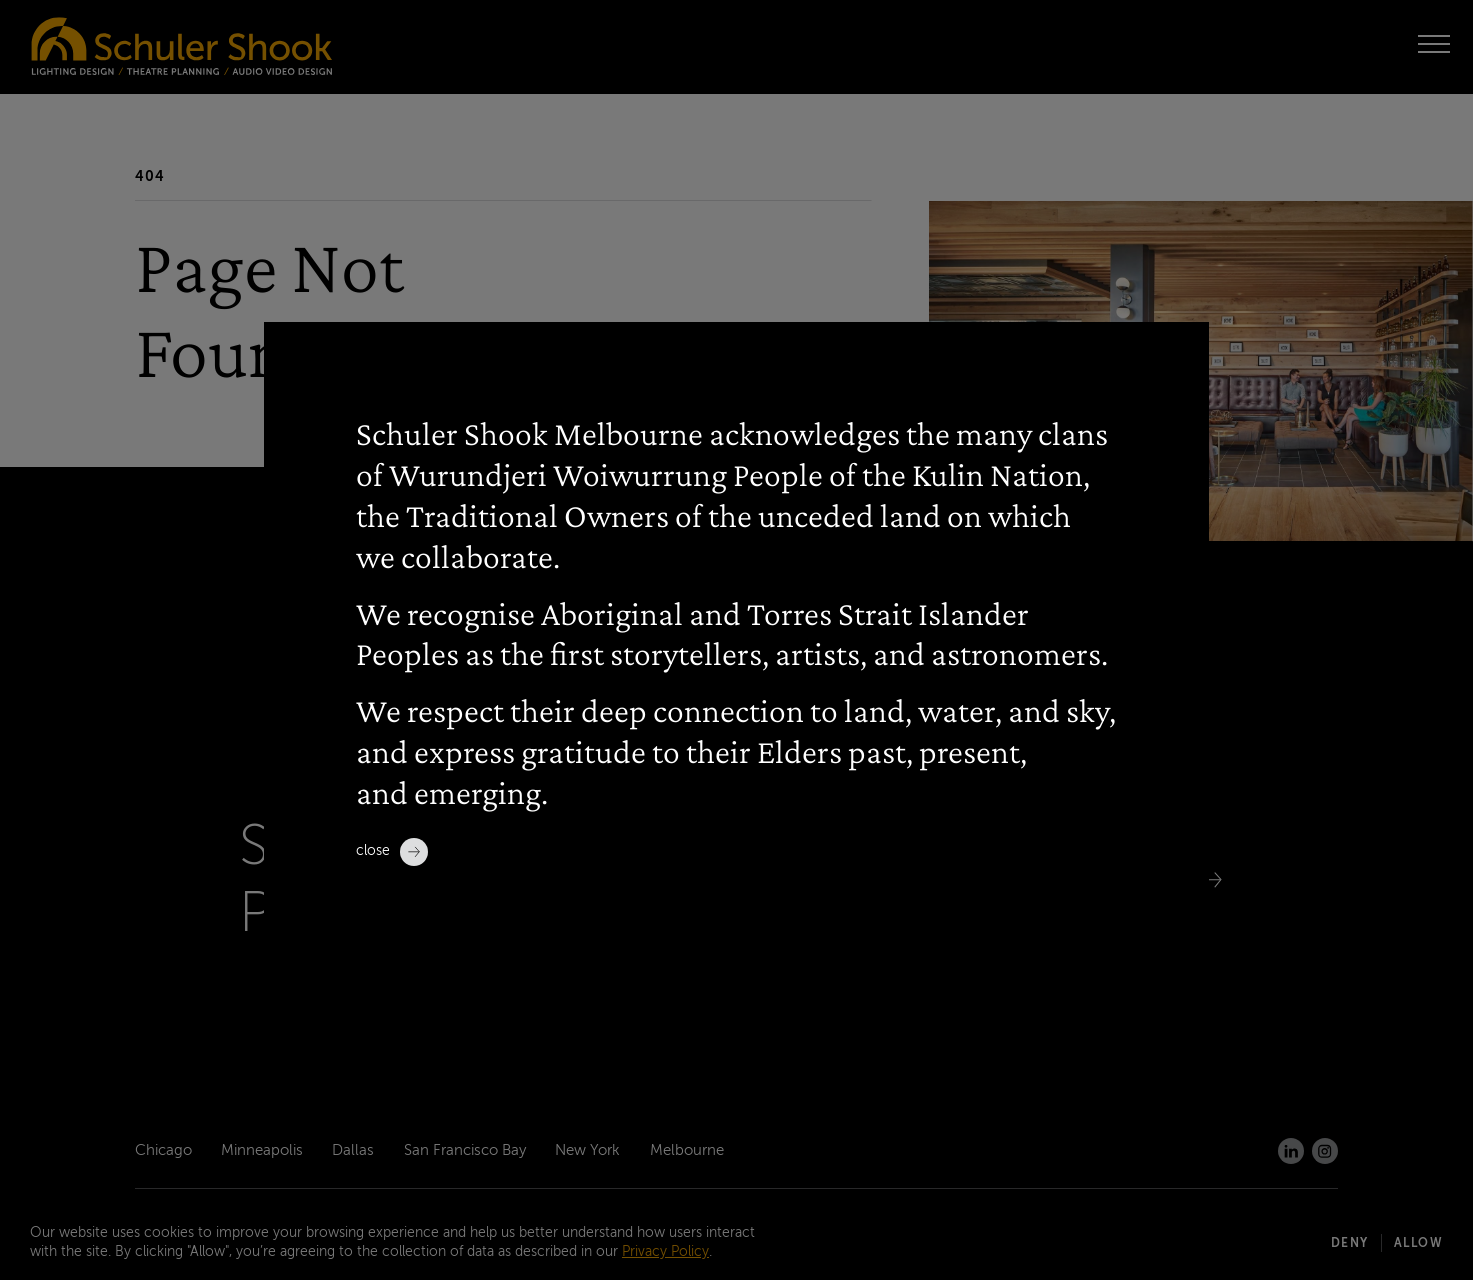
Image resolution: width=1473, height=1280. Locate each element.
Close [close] (392, 852)
